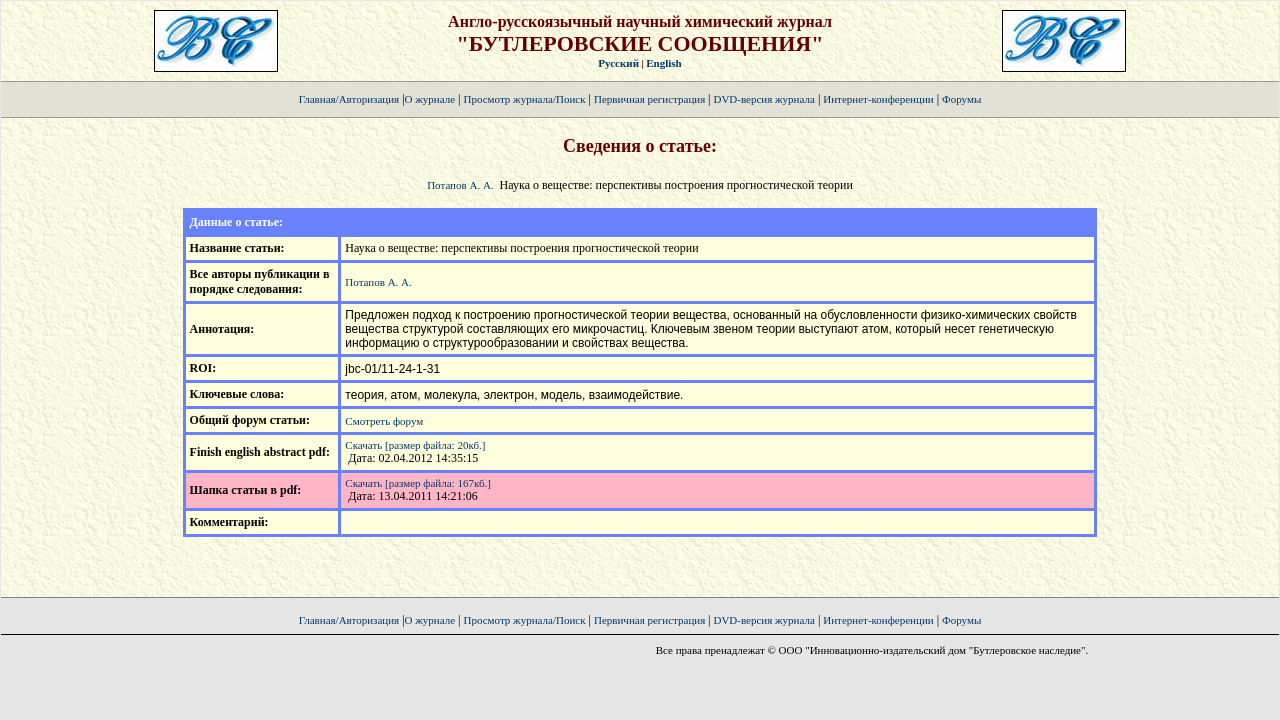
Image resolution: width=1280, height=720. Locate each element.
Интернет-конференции (878, 99)
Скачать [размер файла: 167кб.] (418, 483)
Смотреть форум (384, 421)
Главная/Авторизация (349, 99)
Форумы (961, 99)
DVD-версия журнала (763, 99)
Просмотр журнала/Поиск (524, 99)
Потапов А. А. (460, 185)
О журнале (430, 99)
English (663, 63)
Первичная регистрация (651, 99)
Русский (618, 63)
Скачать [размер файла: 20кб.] (415, 445)
